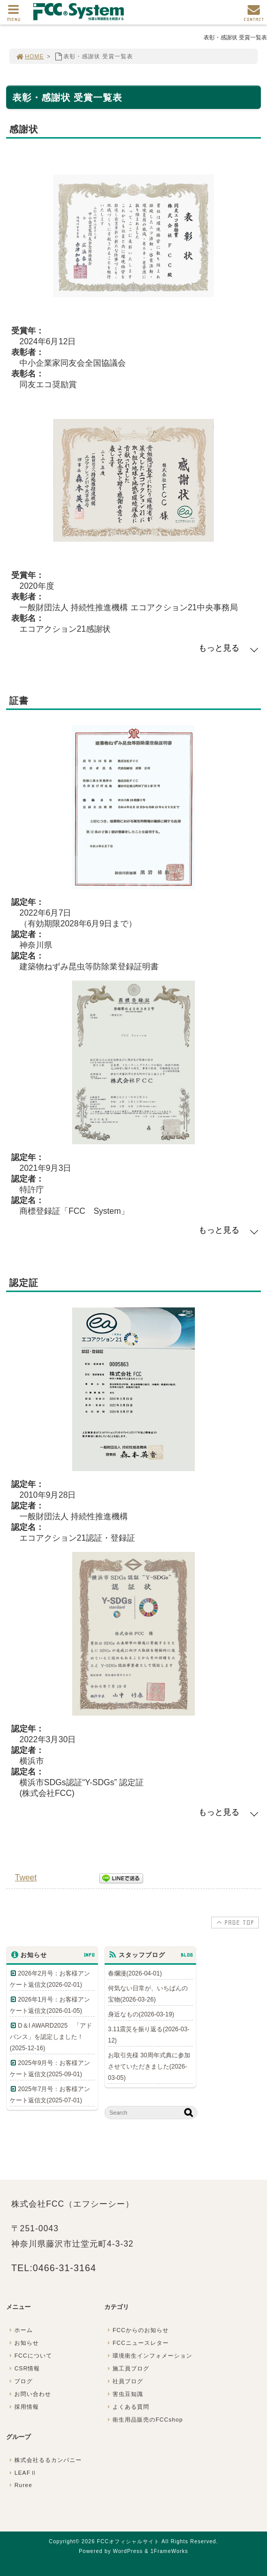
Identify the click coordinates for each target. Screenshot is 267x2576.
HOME (29, 56)
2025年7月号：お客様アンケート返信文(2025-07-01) (50, 2094)
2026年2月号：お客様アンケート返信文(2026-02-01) (50, 1979)
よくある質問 (127, 2407)
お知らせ (23, 2343)
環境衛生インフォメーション (148, 2355)
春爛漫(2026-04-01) (135, 1973)
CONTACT (253, 16)
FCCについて (29, 2355)
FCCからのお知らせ (137, 2330)
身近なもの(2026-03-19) (141, 2014)
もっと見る (218, 647)
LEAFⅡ (22, 2473)
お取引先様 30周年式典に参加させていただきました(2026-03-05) (149, 2066)
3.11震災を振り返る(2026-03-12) (148, 2035)
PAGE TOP (234, 1922)
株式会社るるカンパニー (44, 2460)
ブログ (20, 2381)
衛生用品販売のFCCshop (144, 2419)
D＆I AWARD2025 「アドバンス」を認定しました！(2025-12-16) (51, 2037)
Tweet (26, 1877)
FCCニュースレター (137, 2343)
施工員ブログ (127, 2368)
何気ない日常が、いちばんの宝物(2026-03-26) (148, 1994)
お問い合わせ (29, 2394)
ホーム (20, 2330)
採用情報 (23, 2407)
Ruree (19, 2485)
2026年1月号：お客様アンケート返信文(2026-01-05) (50, 2005)
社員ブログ (124, 2381)
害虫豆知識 (124, 2394)
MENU (13, 16)
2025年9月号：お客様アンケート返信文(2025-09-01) (50, 2068)
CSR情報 (23, 2368)
